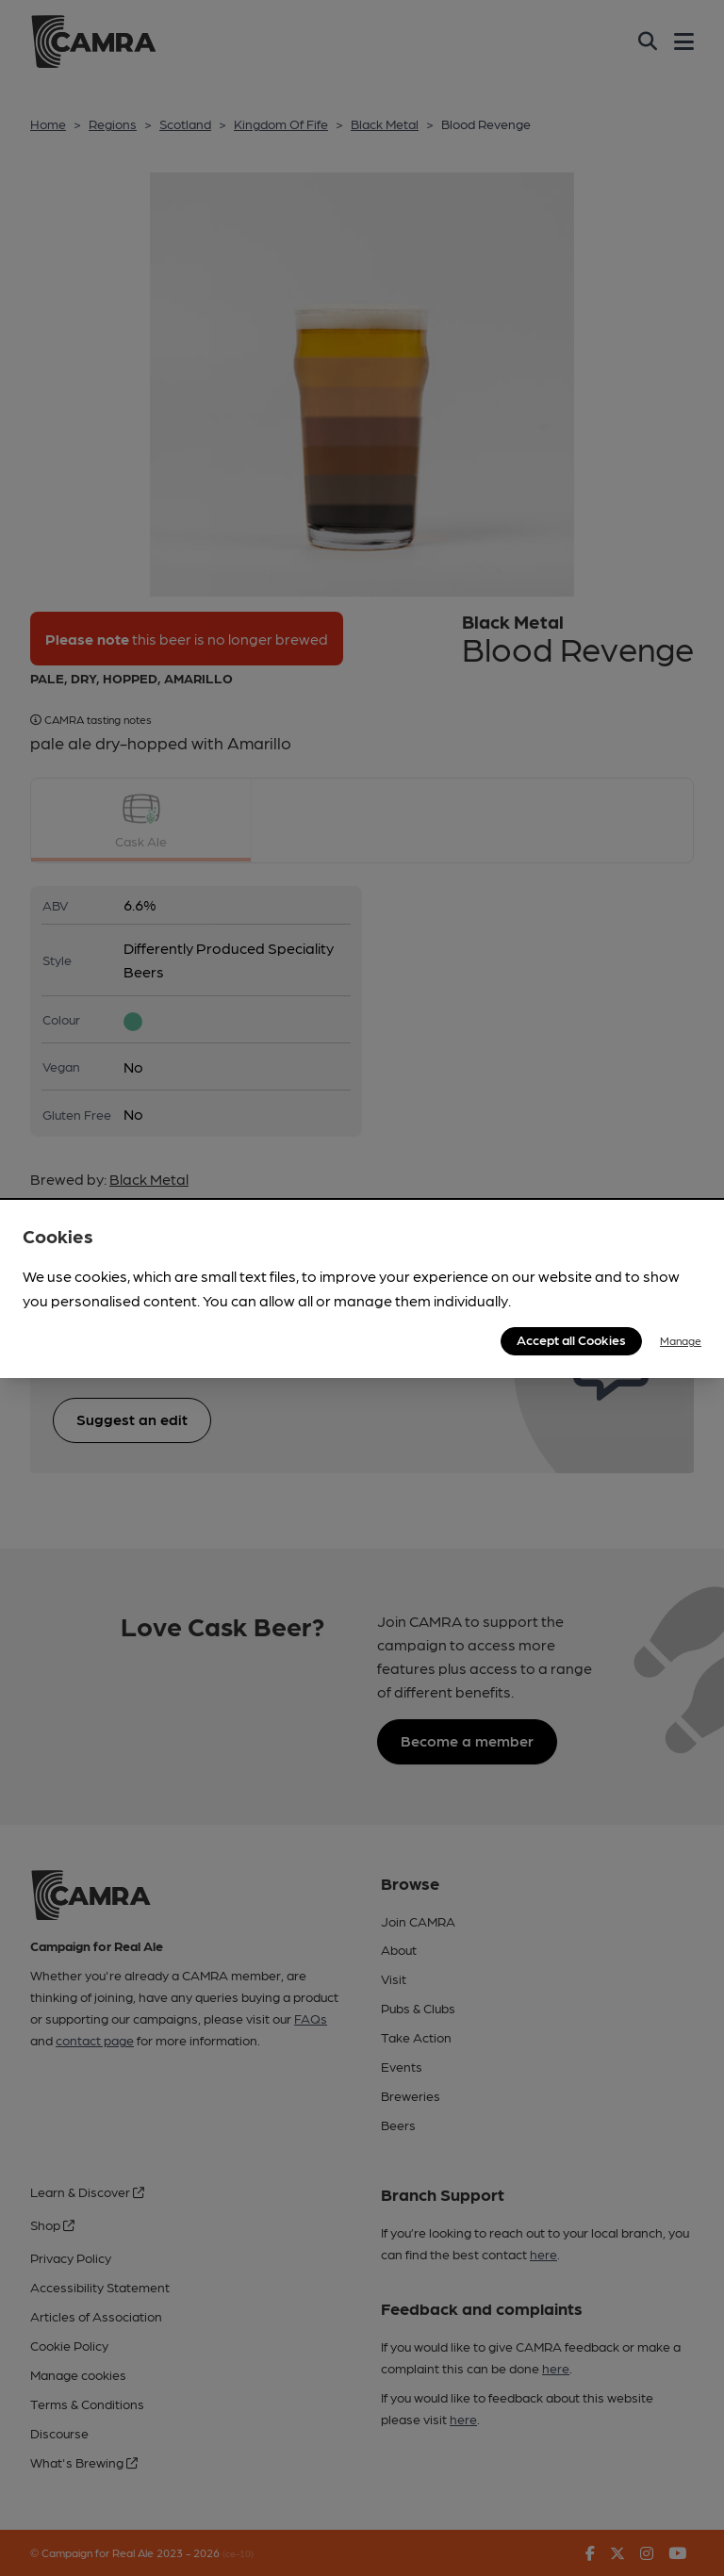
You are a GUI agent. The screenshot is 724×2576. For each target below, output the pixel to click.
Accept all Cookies (571, 1339)
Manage (680, 1340)
